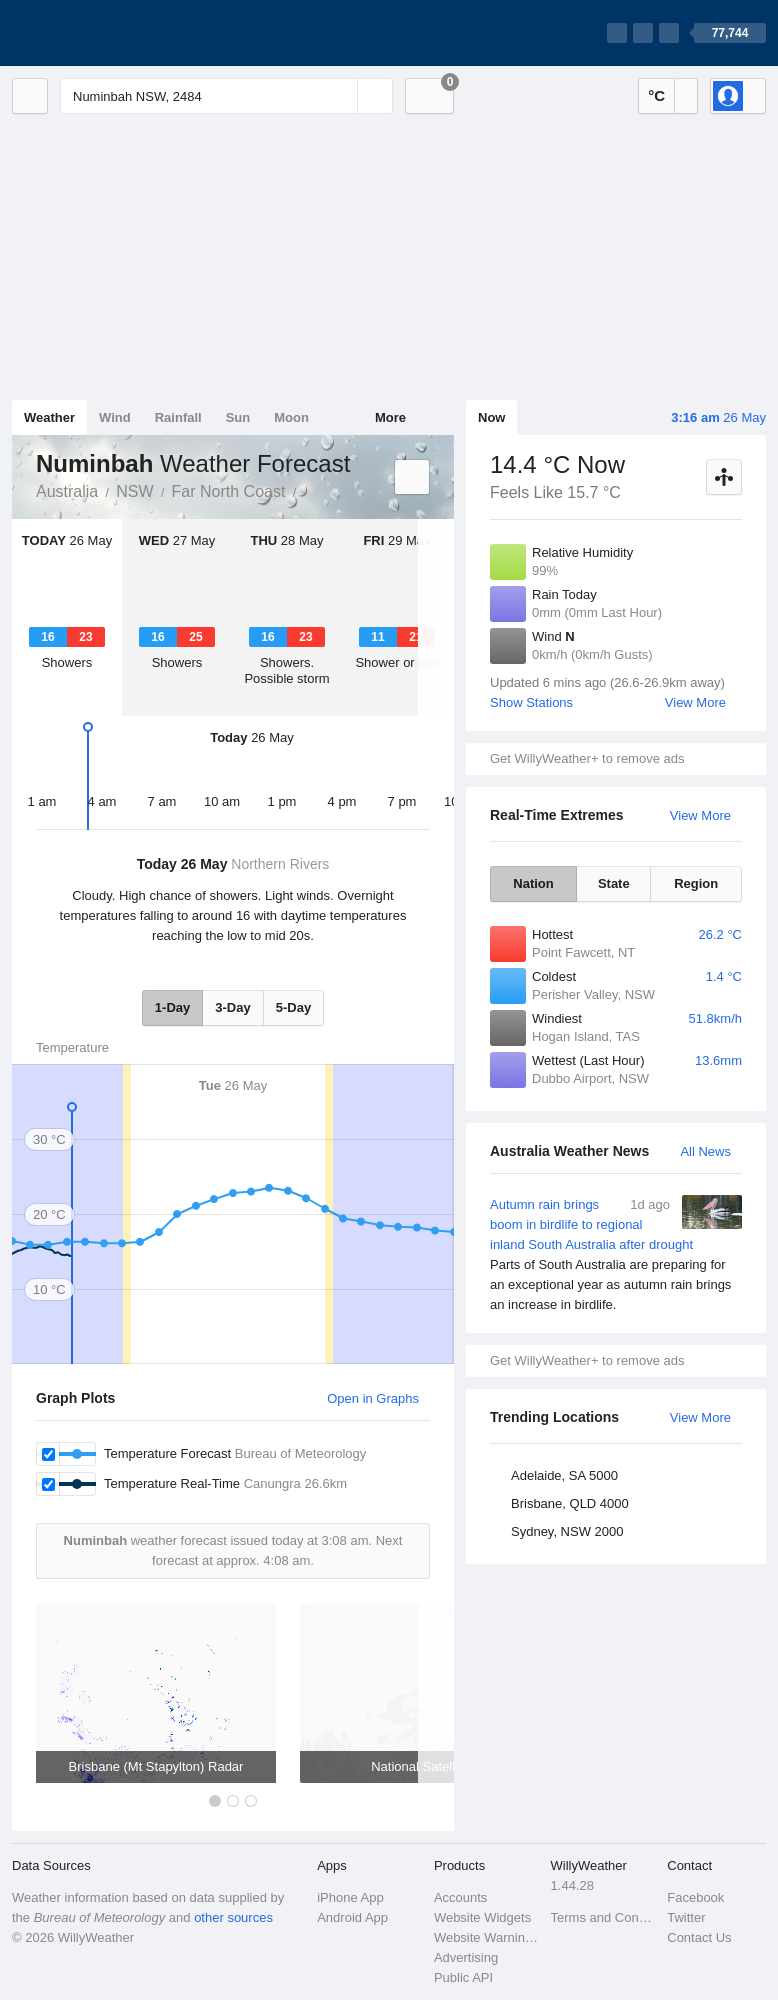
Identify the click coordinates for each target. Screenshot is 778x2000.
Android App (352, 1917)
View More (695, 702)
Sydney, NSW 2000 (567, 1531)
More (390, 417)
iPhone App (350, 1897)
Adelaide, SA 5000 (564, 1475)
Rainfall (178, 417)
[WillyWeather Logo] (106, 33)
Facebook (695, 1897)
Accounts (460, 1897)
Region (696, 883)
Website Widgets (482, 1917)
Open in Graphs (373, 1398)
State (614, 883)
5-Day (293, 1007)
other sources (233, 1917)
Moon (291, 417)
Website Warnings (486, 1937)
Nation (533, 883)
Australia (67, 491)
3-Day (232, 1007)
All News (705, 1151)
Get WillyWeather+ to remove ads (587, 758)
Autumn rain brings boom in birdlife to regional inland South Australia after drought (616, 1255)
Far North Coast (229, 491)
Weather (49, 417)
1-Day (172, 1007)
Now (491, 417)
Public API (463, 1977)
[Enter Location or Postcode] (226, 96)
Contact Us (699, 1937)
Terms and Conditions (603, 1917)
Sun (238, 417)
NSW (134, 491)
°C (656, 95)
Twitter (686, 1917)
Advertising (466, 1957)
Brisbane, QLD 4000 (570, 1503)
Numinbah (307, 490)
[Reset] (340, 96)
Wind (115, 417)
